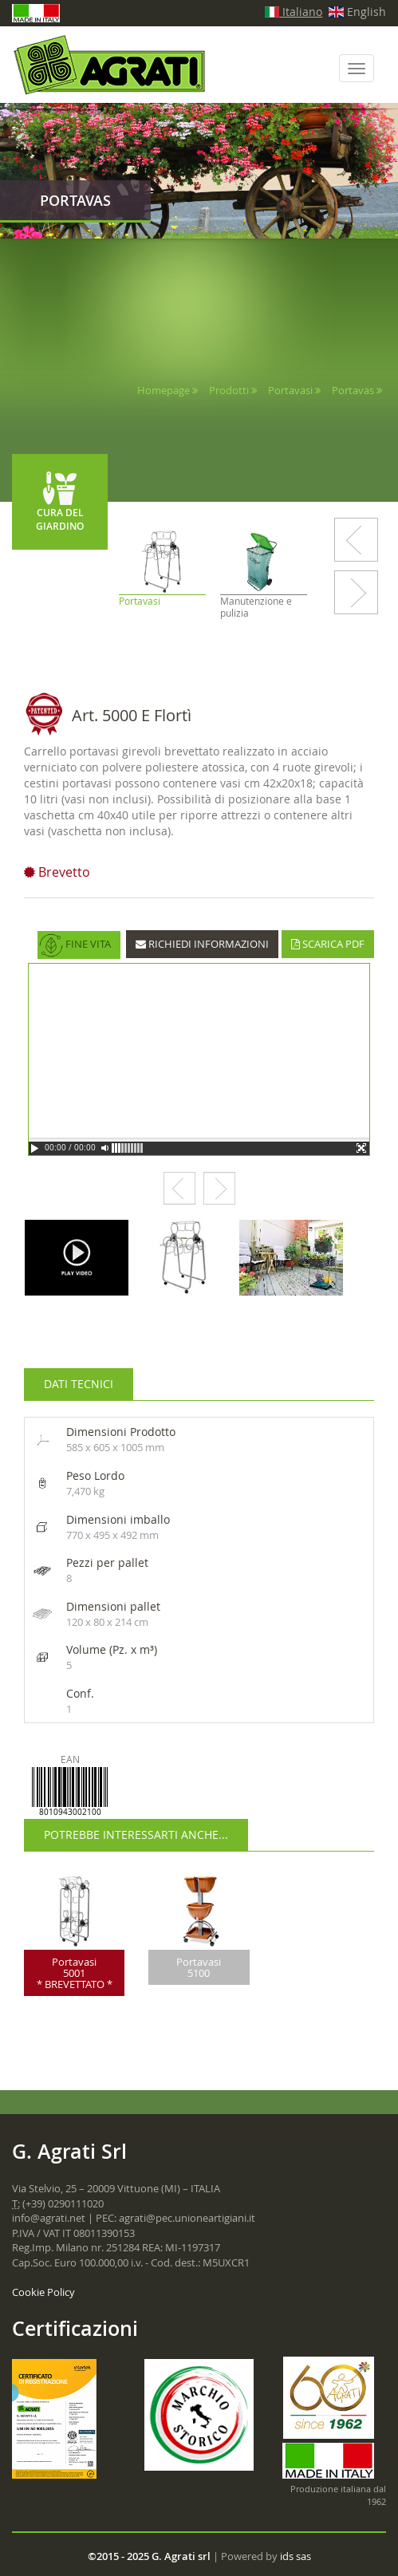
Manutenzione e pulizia (256, 607)
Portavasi (290, 390)
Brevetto (57, 872)
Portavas (354, 390)
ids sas (295, 2556)
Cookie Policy (43, 2292)
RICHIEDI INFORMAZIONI (202, 944)
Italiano (294, 11)
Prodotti (229, 390)
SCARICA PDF (328, 944)
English (357, 11)
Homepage (163, 390)
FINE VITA (75, 945)
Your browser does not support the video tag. (199, 1059)
